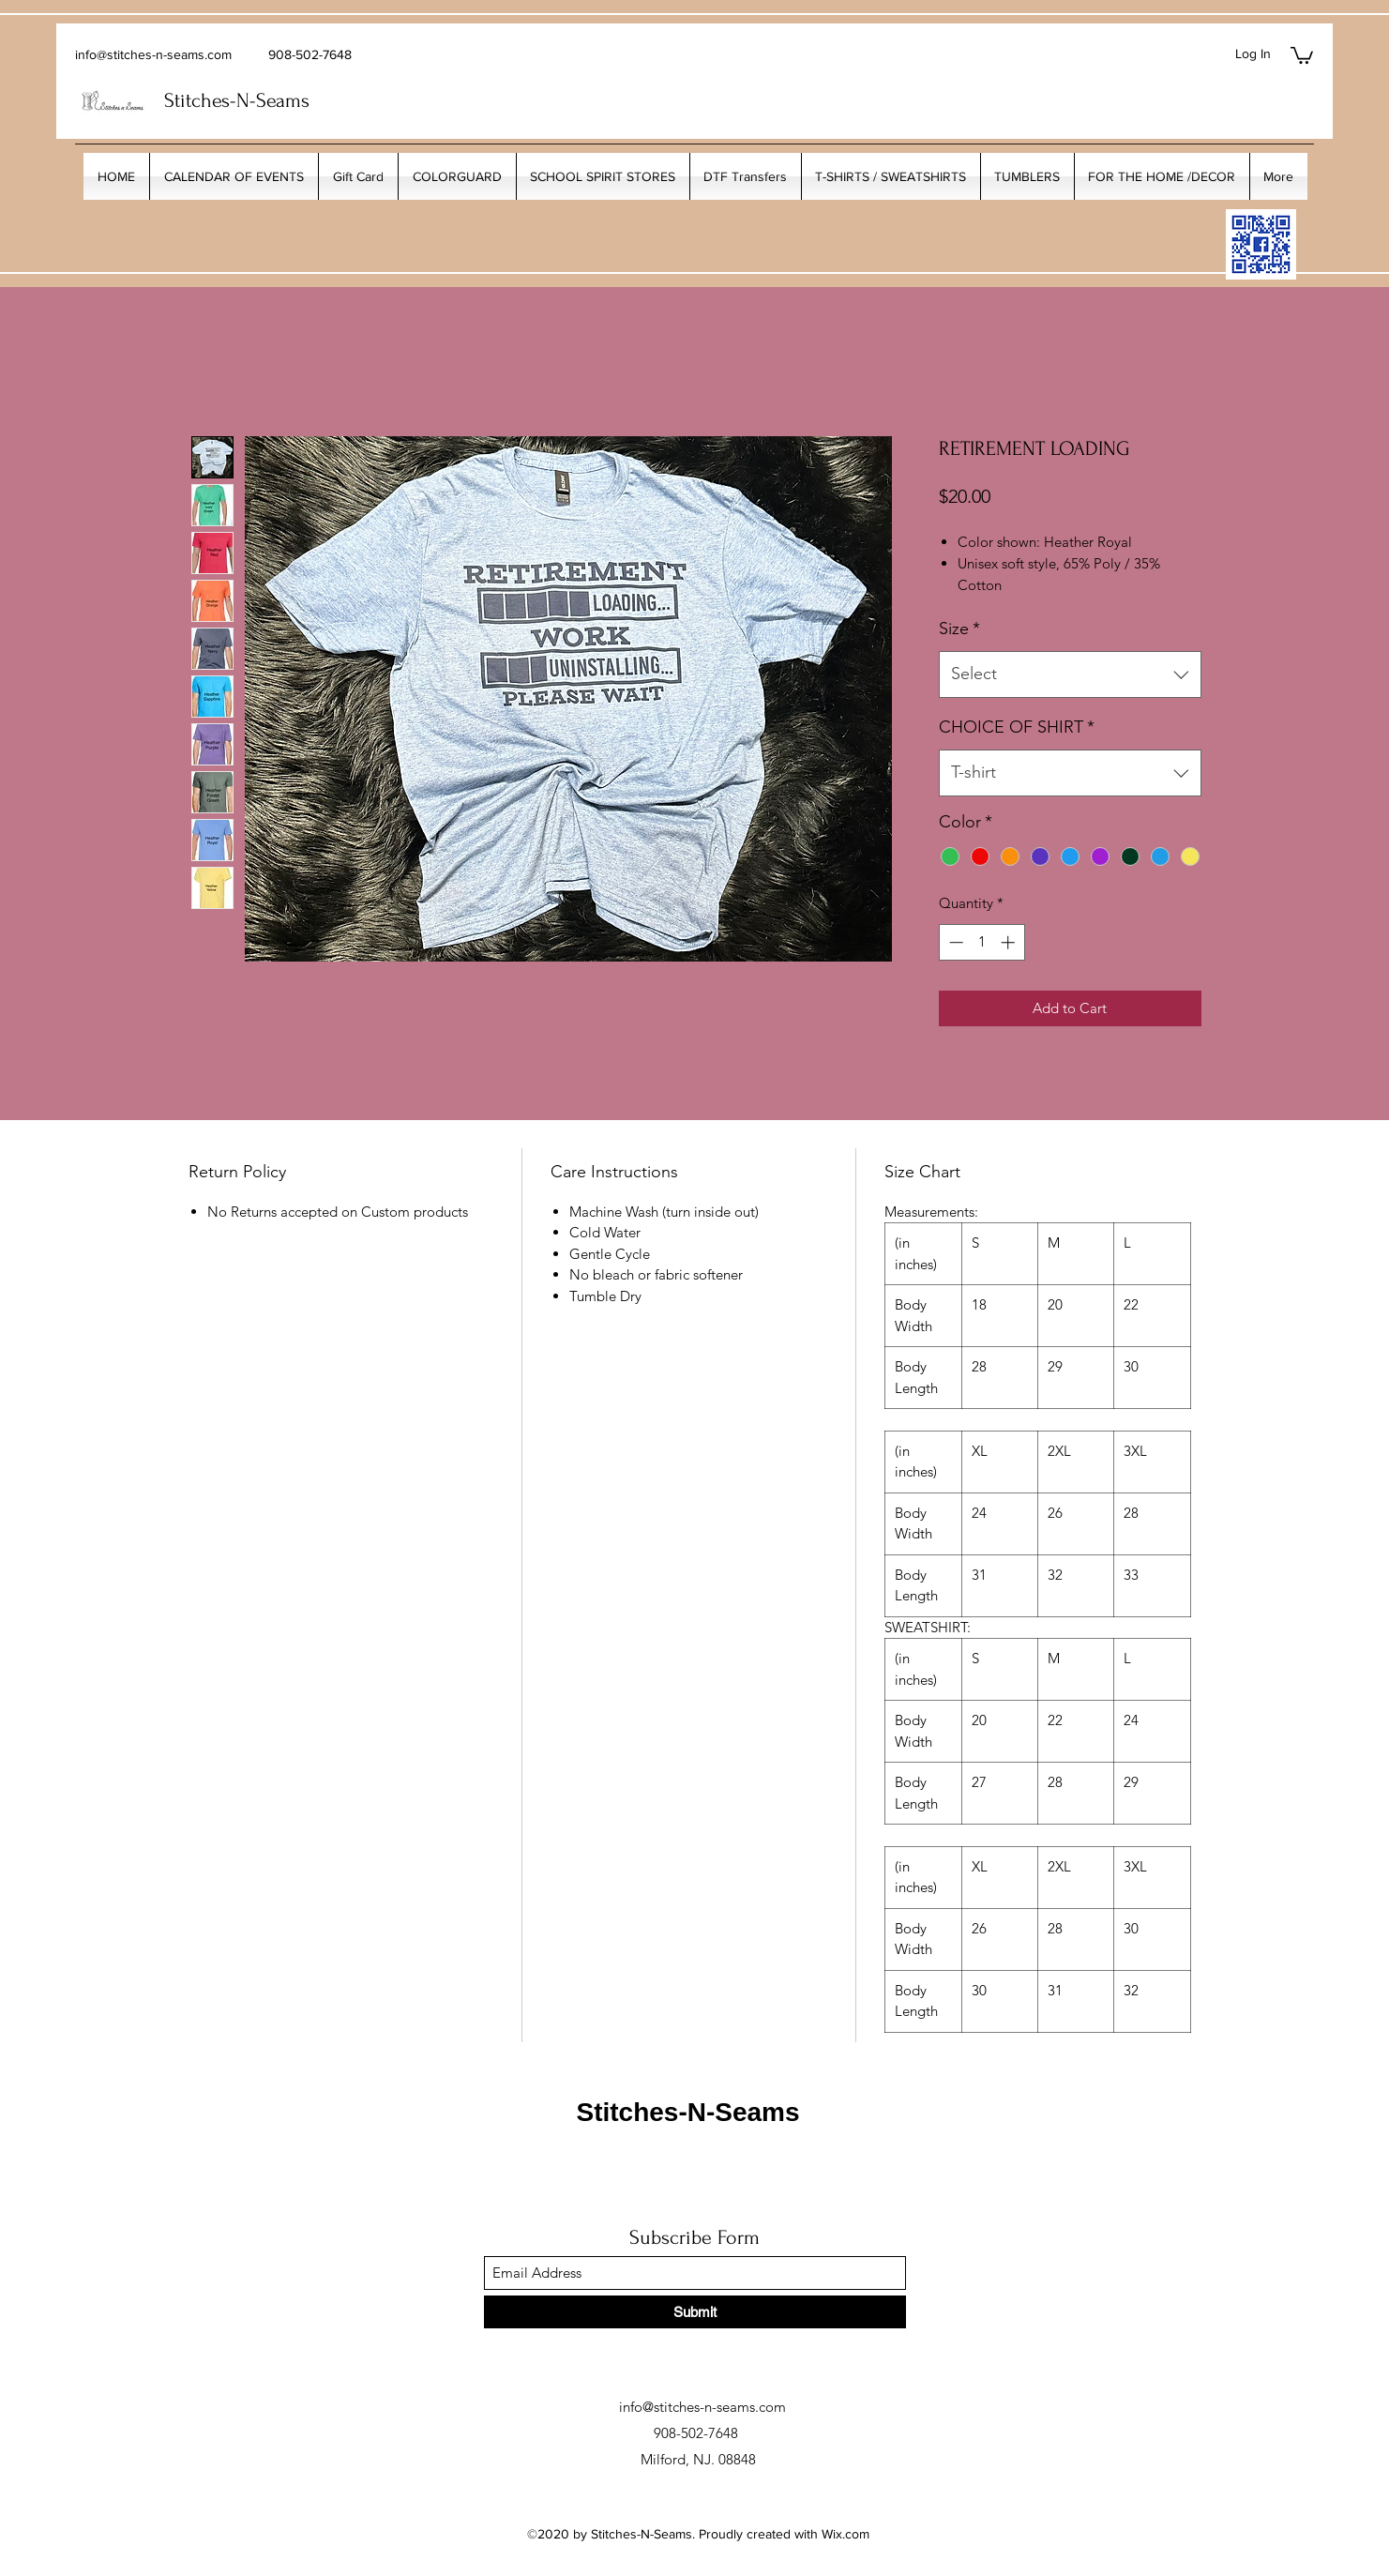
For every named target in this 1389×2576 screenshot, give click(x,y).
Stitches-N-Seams (687, 2112)
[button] (1302, 54)
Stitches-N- (210, 100)
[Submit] (695, 2312)
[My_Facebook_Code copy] (1261, 244)
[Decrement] (954, 942)
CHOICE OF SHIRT (1017, 727)
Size (959, 628)
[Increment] (1009, 942)
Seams (283, 100)
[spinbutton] (981, 942)
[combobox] (1070, 674)
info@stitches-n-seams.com (153, 54)
